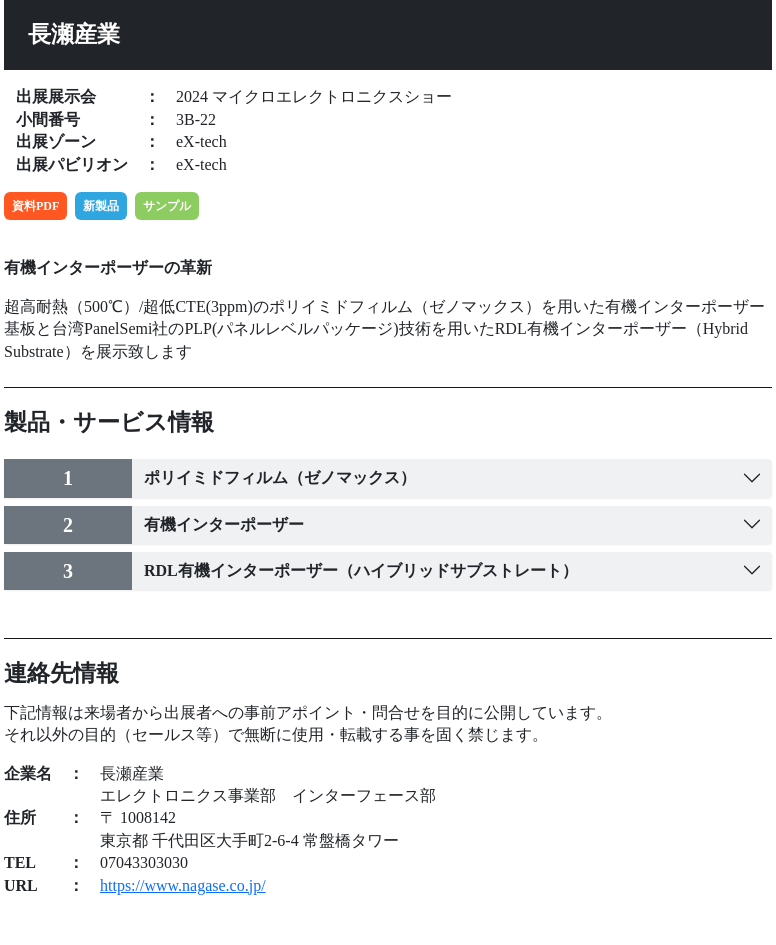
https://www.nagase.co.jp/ (183, 885)
